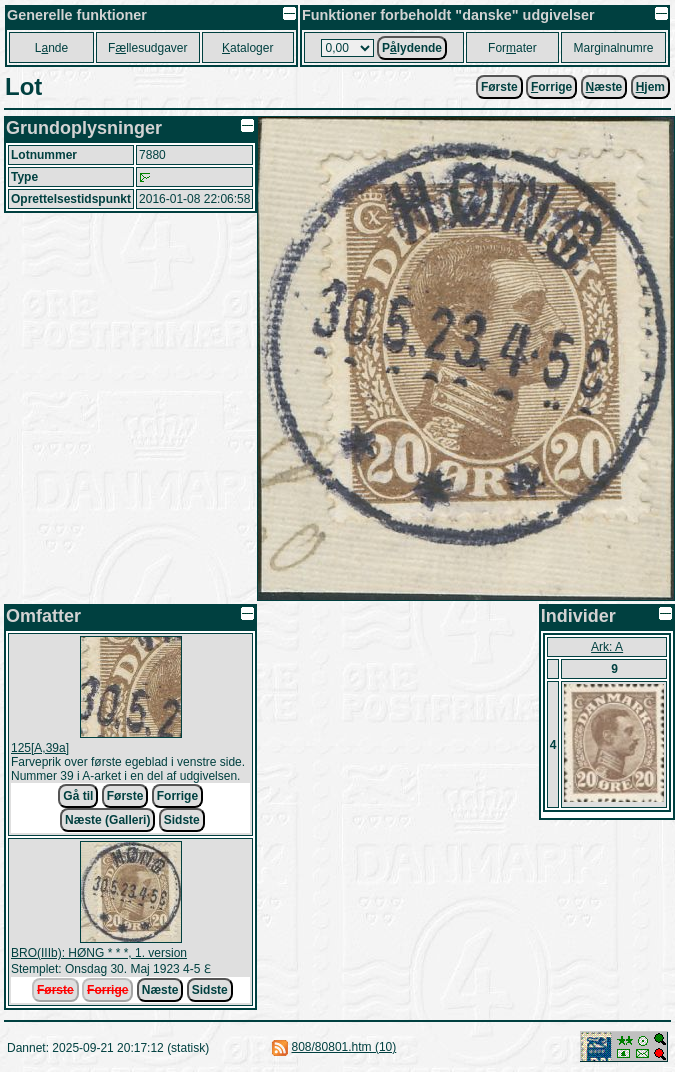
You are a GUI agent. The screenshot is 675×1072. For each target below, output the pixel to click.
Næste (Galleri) (107, 820)
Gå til (78, 796)
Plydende (412, 48)
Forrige (177, 796)
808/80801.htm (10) (344, 1047)
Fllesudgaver (147, 48)
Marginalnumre (614, 48)
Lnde (51, 48)
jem (650, 87)
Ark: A (607, 647)
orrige (551, 87)
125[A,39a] (40, 748)
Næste (160, 990)
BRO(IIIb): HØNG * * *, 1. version (99, 953)
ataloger (247, 48)
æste (604, 87)
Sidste (182, 820)
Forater (512, 48)
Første (499, 87)
